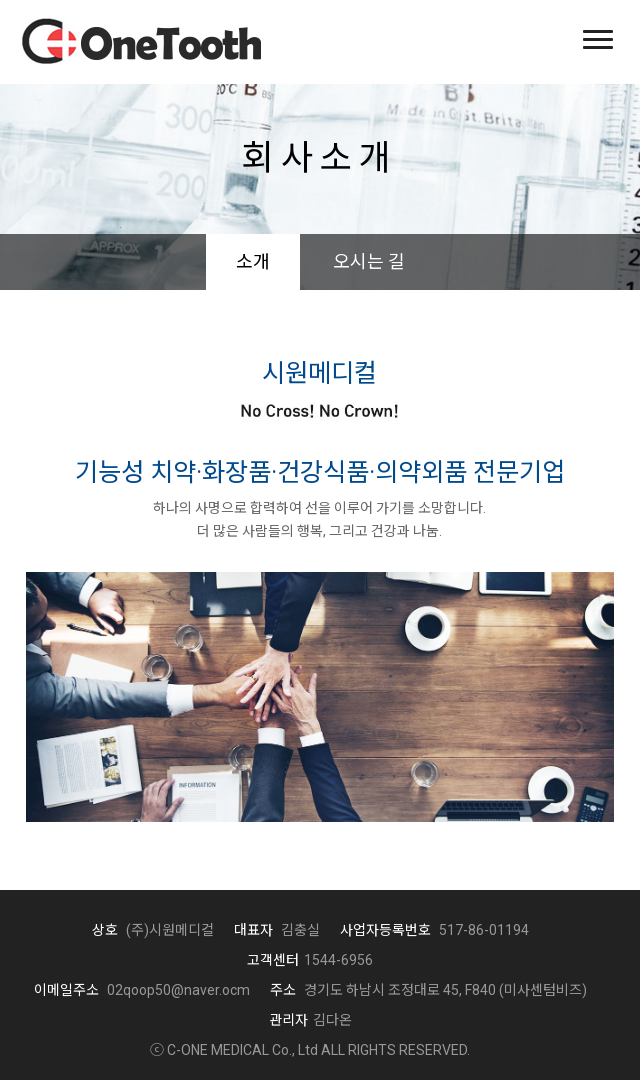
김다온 (310, 1020)
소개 (253, 261)
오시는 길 (369, 261)
